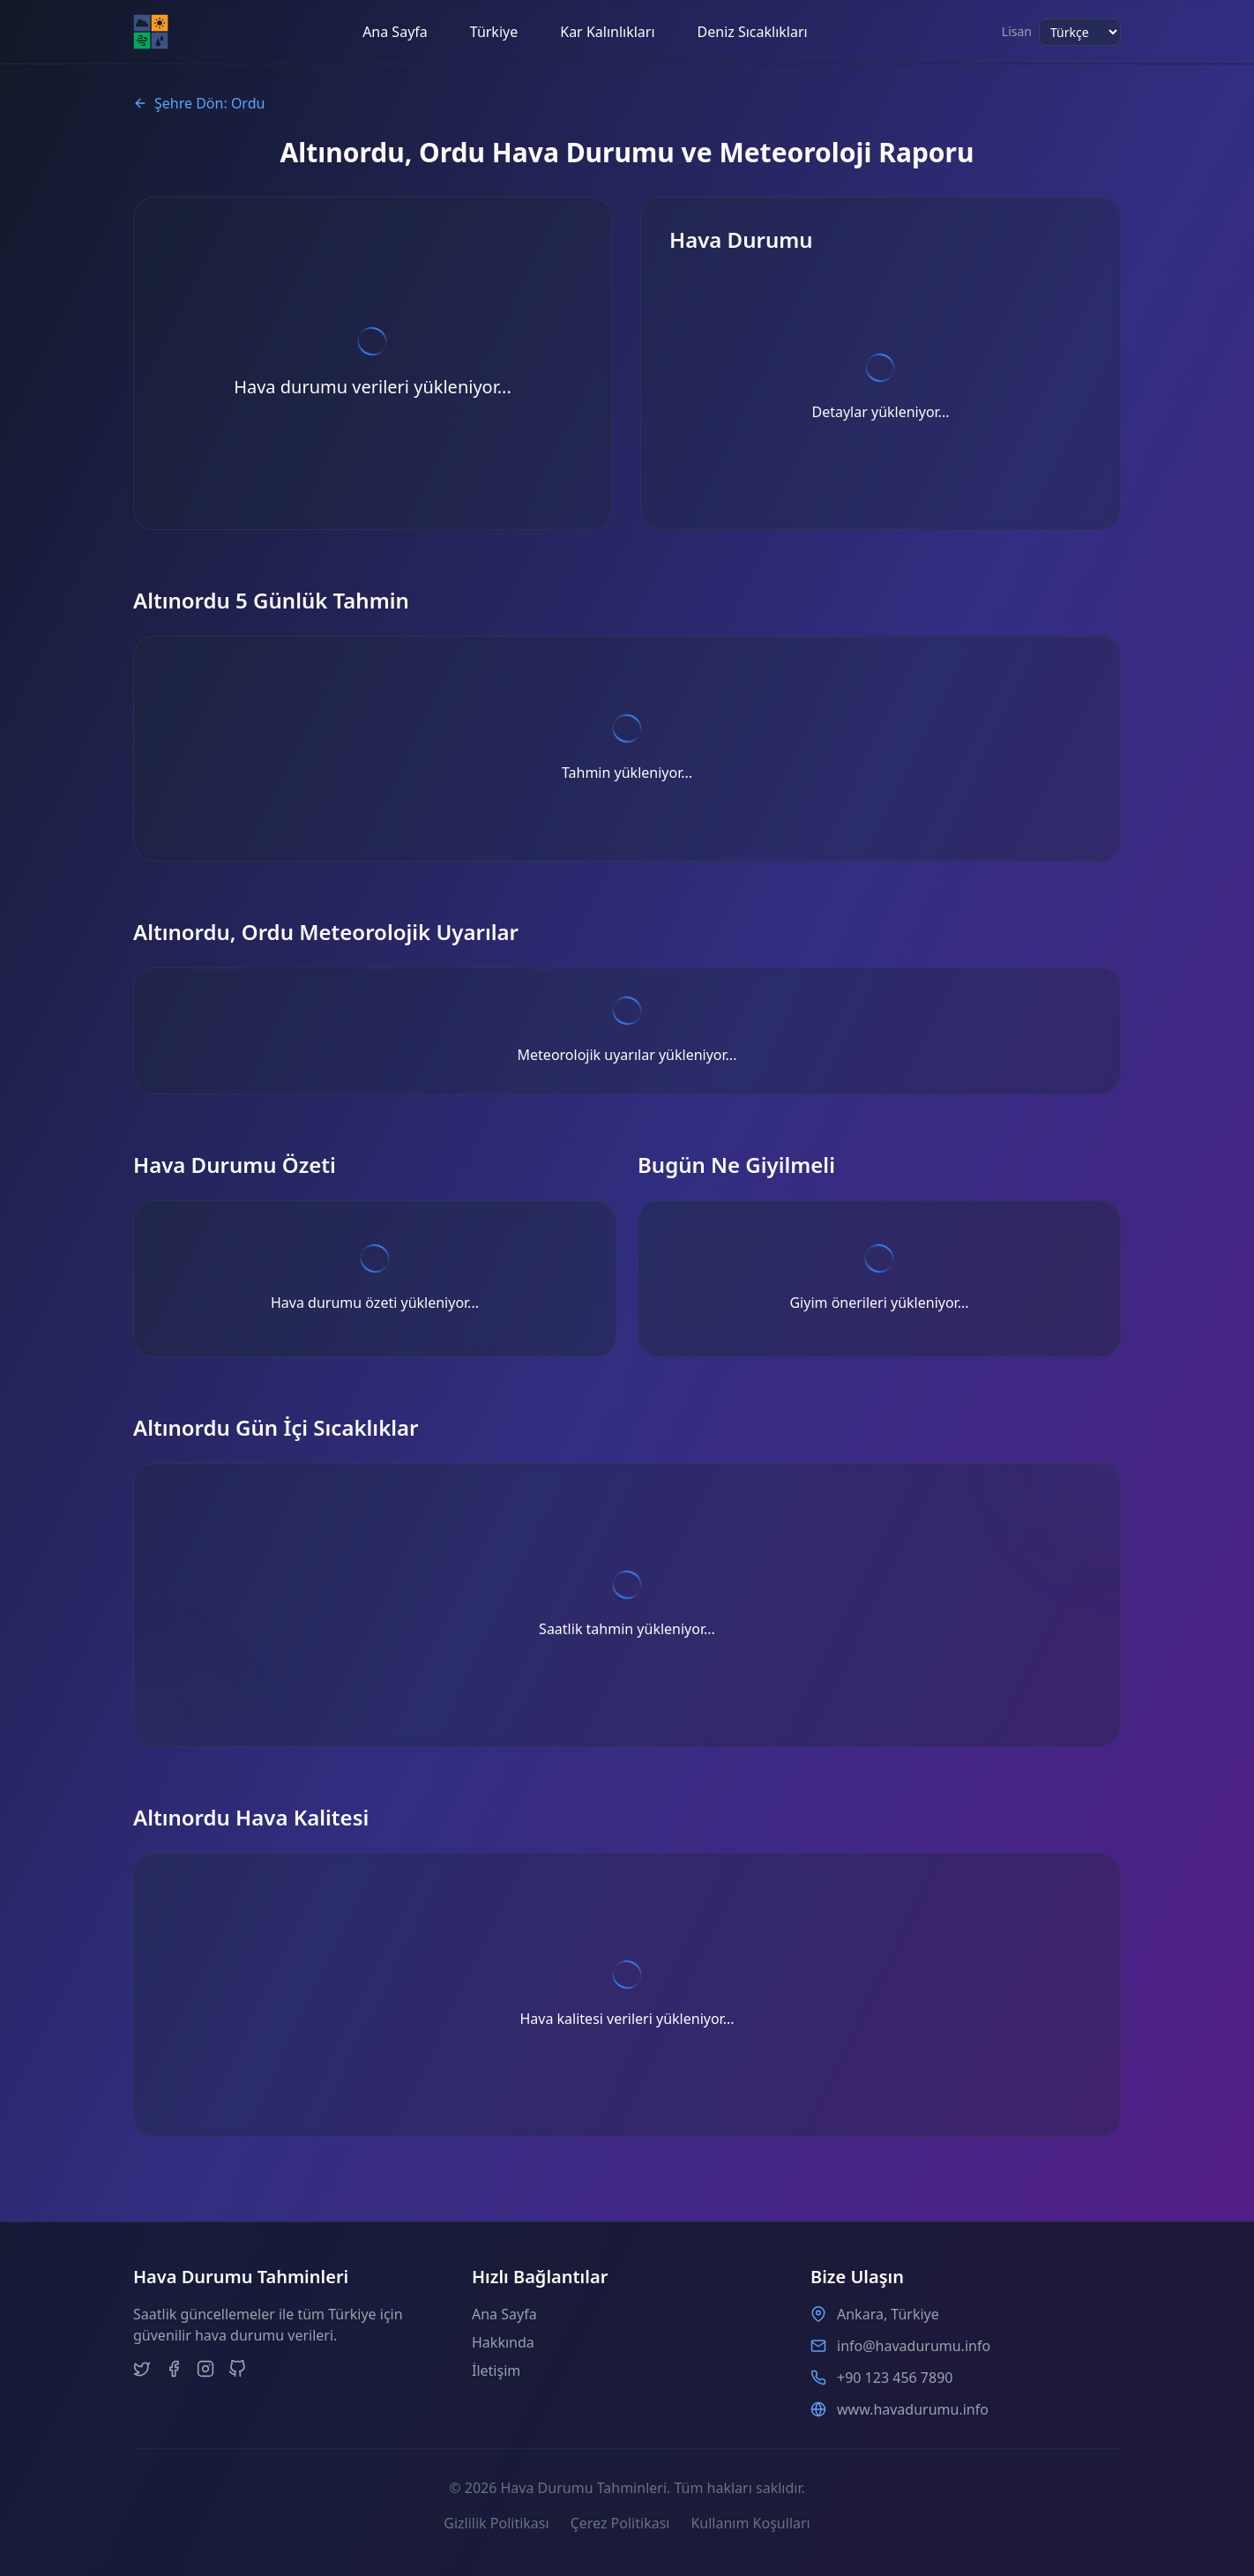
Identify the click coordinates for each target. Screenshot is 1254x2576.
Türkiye (494, 31)
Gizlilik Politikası (496, 2523)
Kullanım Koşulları (750, 2523)
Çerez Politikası (620, 2523)
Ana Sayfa (395, 31)
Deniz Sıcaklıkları (753, 31)
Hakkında (503, 2342)
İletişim (496, 2370)
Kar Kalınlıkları (607, 31)
